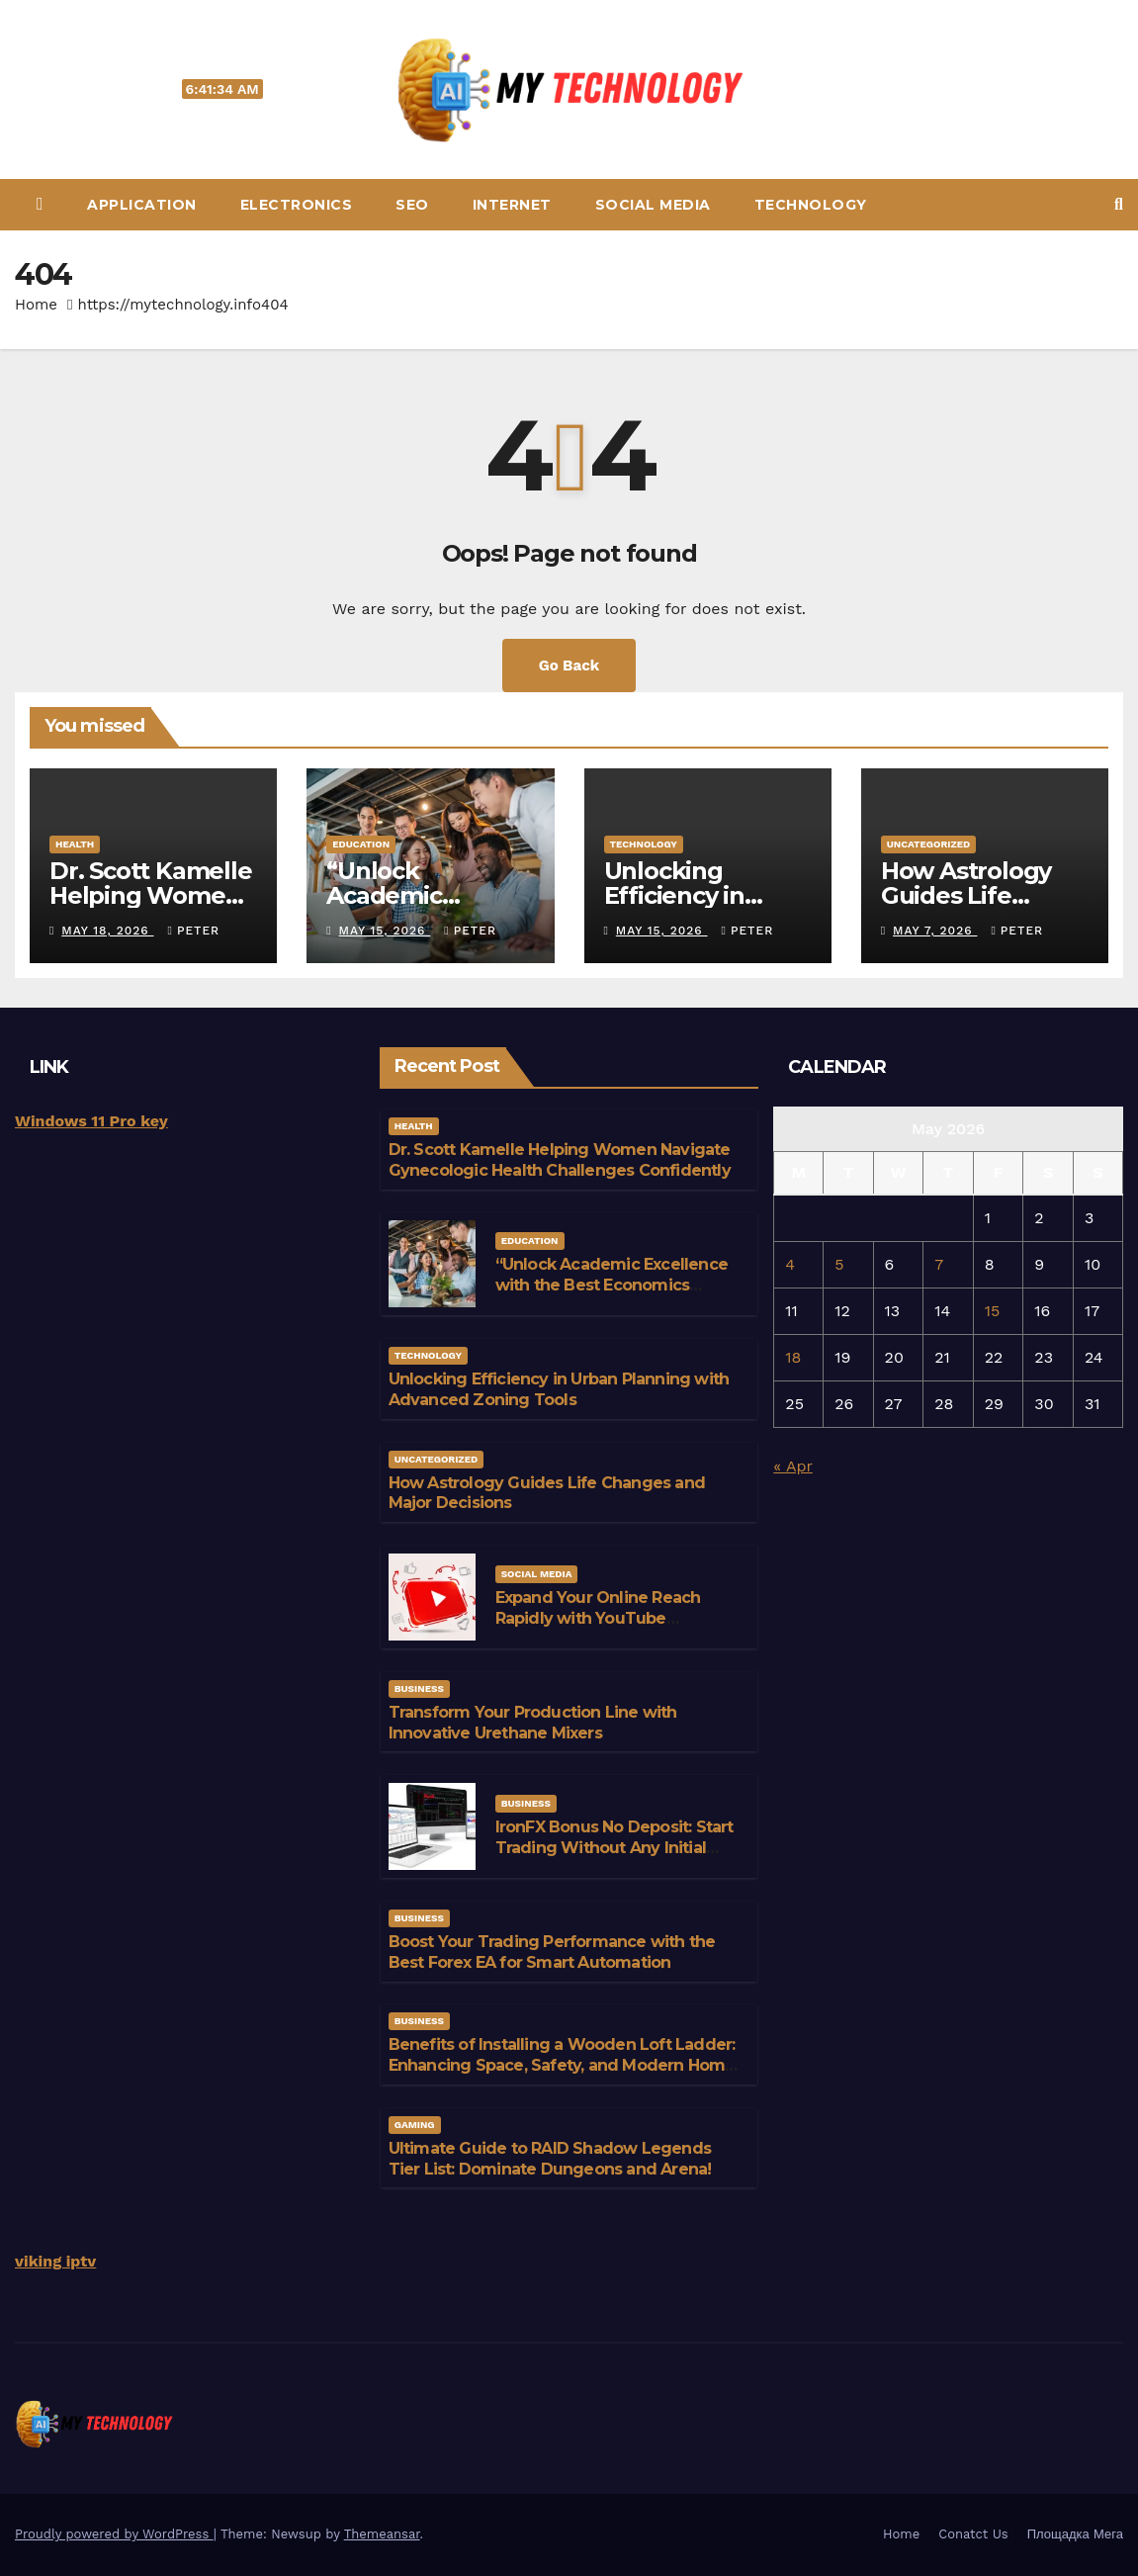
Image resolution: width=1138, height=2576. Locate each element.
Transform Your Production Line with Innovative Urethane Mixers (533, 1722)
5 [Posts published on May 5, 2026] (838, 1264)
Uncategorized (929, 844)
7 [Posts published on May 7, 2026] (938, 1264)
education (361, 844)
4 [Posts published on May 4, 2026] (790, 1264)
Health (74, 844)
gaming (414, 2124)
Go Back (569, 665)
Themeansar (382, 2534)
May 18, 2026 (107, 930)
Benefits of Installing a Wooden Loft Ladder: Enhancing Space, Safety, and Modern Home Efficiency (562, 2065)
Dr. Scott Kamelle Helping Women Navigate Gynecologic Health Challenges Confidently (560, 1160)
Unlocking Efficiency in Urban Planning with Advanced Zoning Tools (559, 1389)
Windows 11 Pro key (91, 1120)
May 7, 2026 (935, 930)
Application (142, 205)
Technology (810, 205)
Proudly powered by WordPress (114, 2534)
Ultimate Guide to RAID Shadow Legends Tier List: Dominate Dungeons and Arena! (550, 2158)
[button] (1118, 204)
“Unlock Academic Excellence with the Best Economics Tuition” (611, 1285)
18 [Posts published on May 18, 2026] (793, 1357)
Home (36, 304)
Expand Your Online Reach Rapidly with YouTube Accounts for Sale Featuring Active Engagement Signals (604, 1628)
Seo (412, 205)
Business (419, 1688)
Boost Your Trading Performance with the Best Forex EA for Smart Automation (552, 1952)
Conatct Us (972, 2534)
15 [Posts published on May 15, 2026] (993, 1310)
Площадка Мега (1075, 2534)
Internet (512, 205)
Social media (653, 205)
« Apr (792, 1466)
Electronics (296, 205)
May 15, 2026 (385, 930)
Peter (194, 930)
